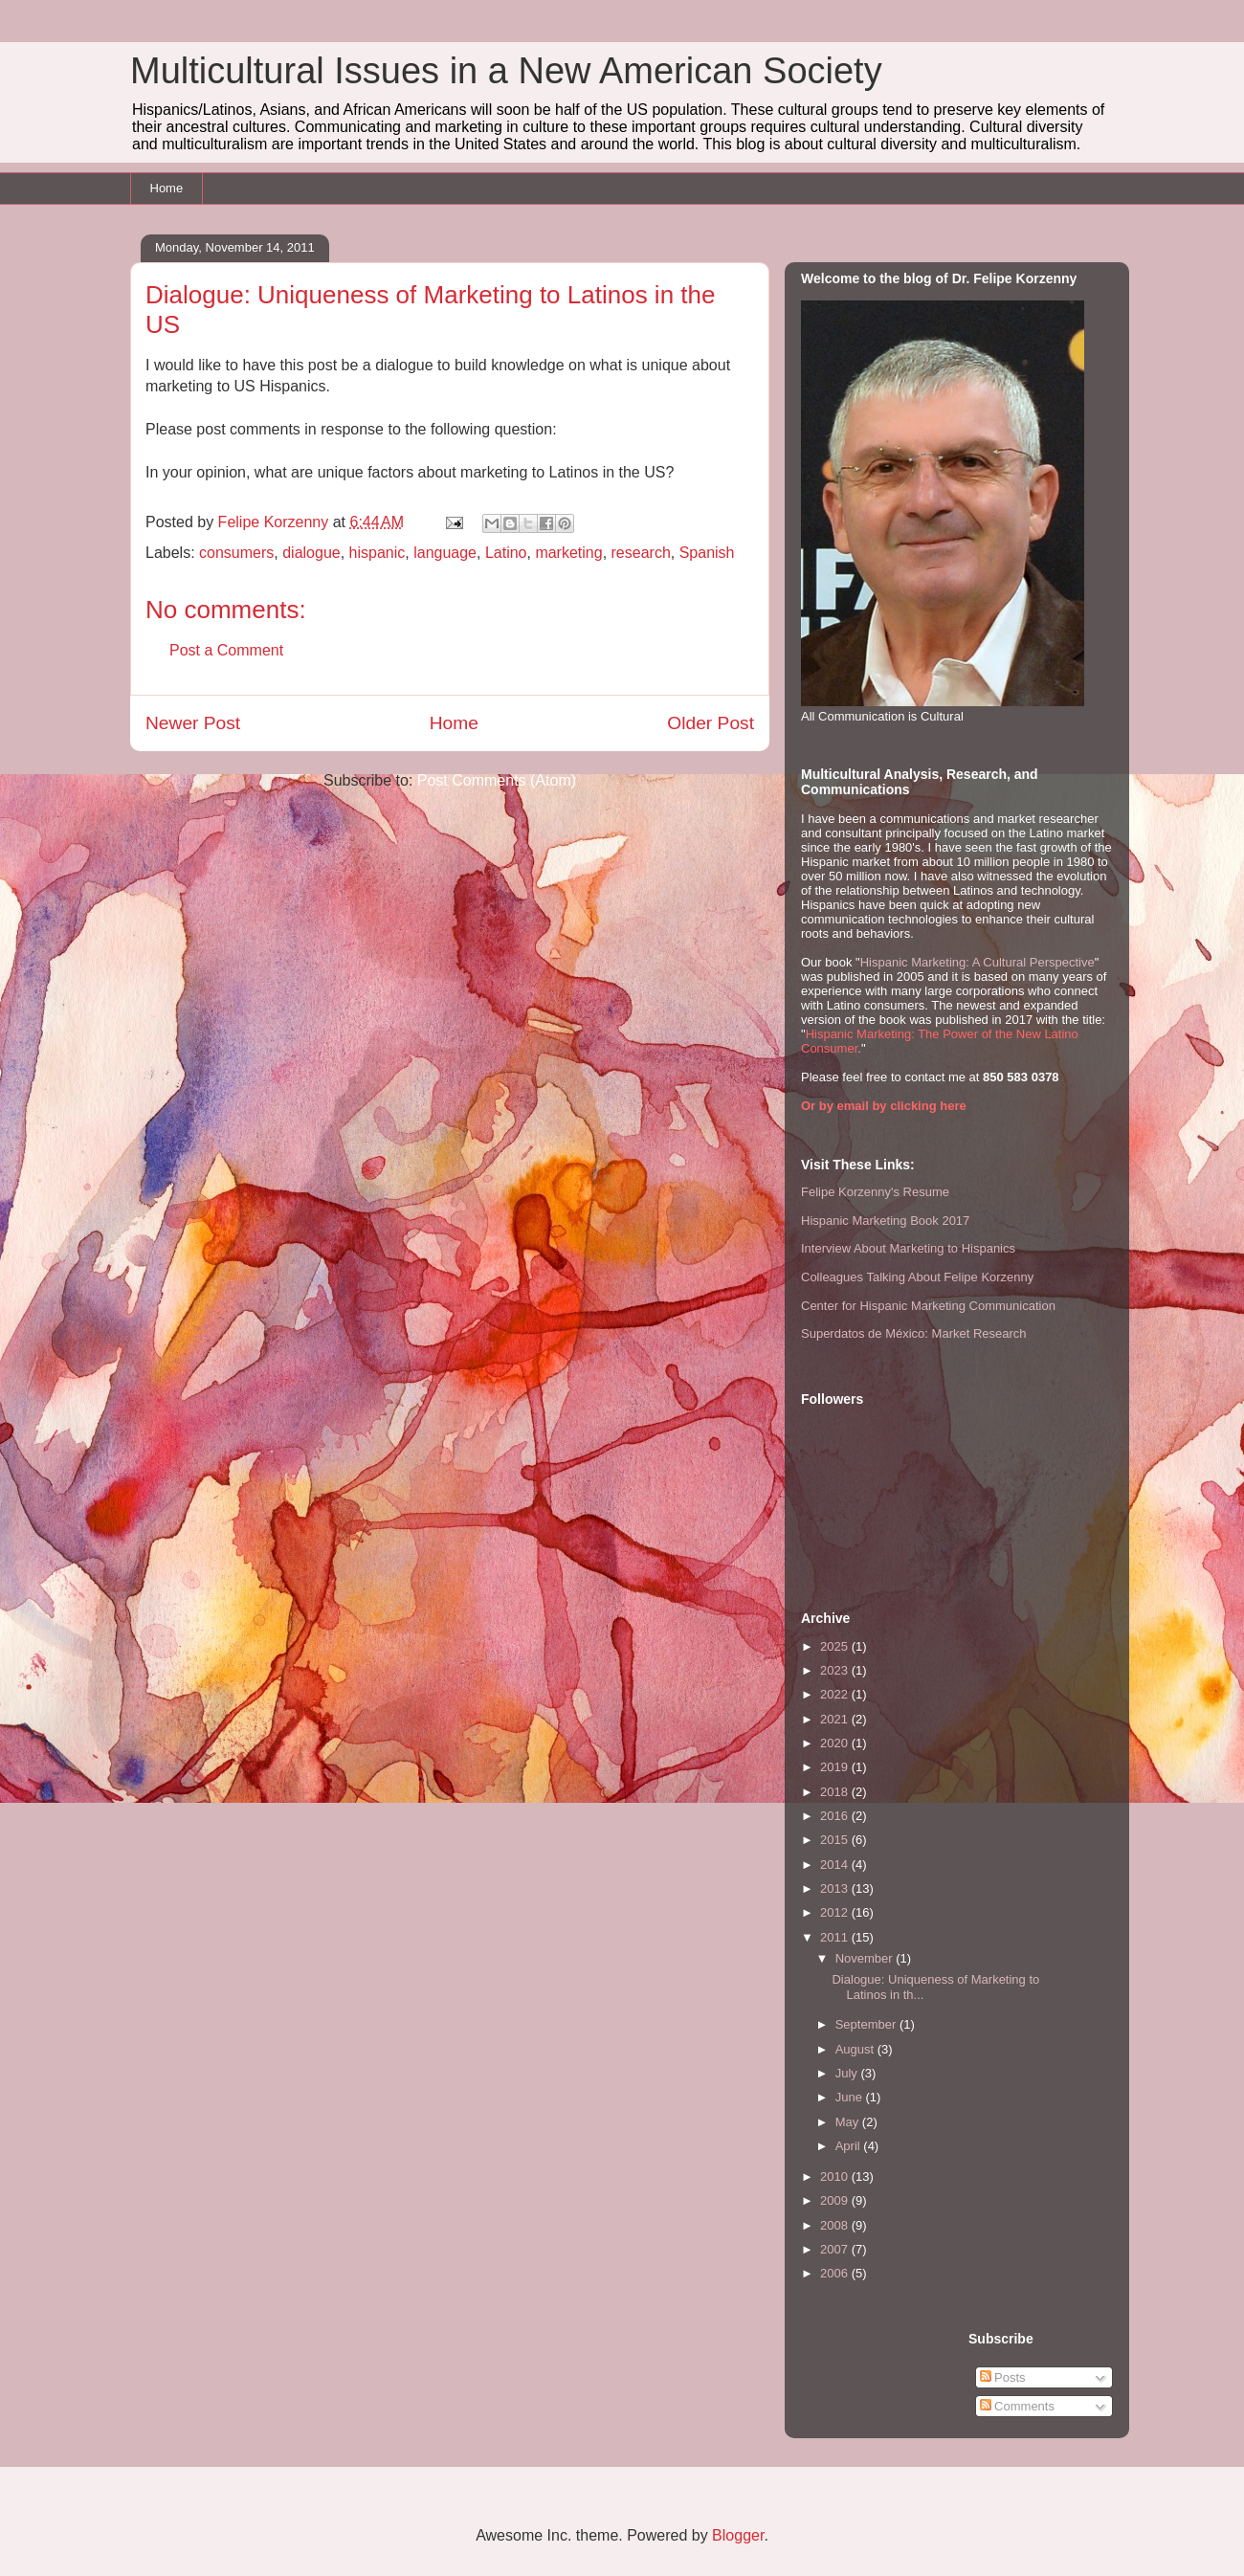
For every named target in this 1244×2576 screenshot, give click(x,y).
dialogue (311, 552)
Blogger (738, 2535)
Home (167, 188)
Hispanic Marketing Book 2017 (885, 1220)
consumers (236, 552)
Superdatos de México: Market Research (914, 1333)
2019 (836, 1767)
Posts (1003, 2377)
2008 (836, 2225)
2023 (836, 1670)
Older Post (710, 723)
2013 (836, 1888)
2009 (836, 2200)
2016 (836, 1816)
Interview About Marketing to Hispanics (908, 1248)
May (848, 2122)
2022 (836, 1694)
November (866, 1958)
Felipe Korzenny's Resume (875, 1192)
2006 (836, 2273)
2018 (836, 1792)
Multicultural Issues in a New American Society (506, 71)
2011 (836, 1937)
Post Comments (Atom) (496, 780)
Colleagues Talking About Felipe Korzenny (917, 1277)
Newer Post (192, 723)
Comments (1017, 2406)
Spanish (707, 552)
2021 (836, 1719)
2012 (836, 1912)
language (445, 552)
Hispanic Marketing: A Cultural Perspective (977, 962)
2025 (836, 1646)
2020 (836, 1743)
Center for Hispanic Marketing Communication (928, 1306)
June (850, 2097)
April (849, 2146)
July (848, 2073)
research (641, 552)
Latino (506, 552)
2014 (836, 1864)
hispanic (377, 552)
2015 (836, 1839)
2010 (836, 2176)
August (856, 2049)
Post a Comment (226, 650)
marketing (568, 552)
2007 (836, 2249)
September (867, 2024)
